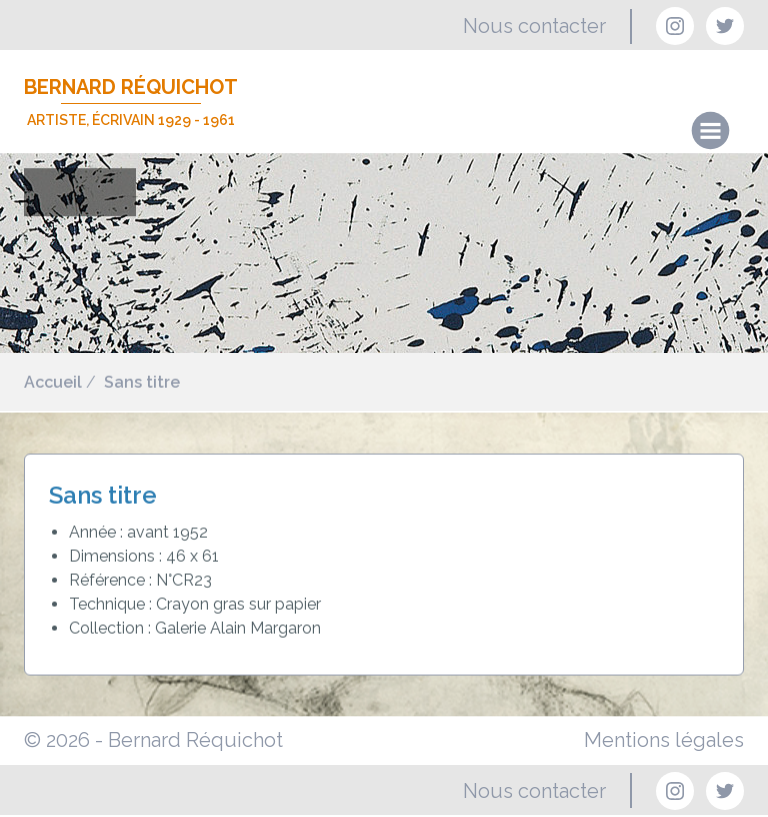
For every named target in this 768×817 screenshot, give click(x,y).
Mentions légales (664, 740)
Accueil (53, 382)
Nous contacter (534, 26)
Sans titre (142, 382)
